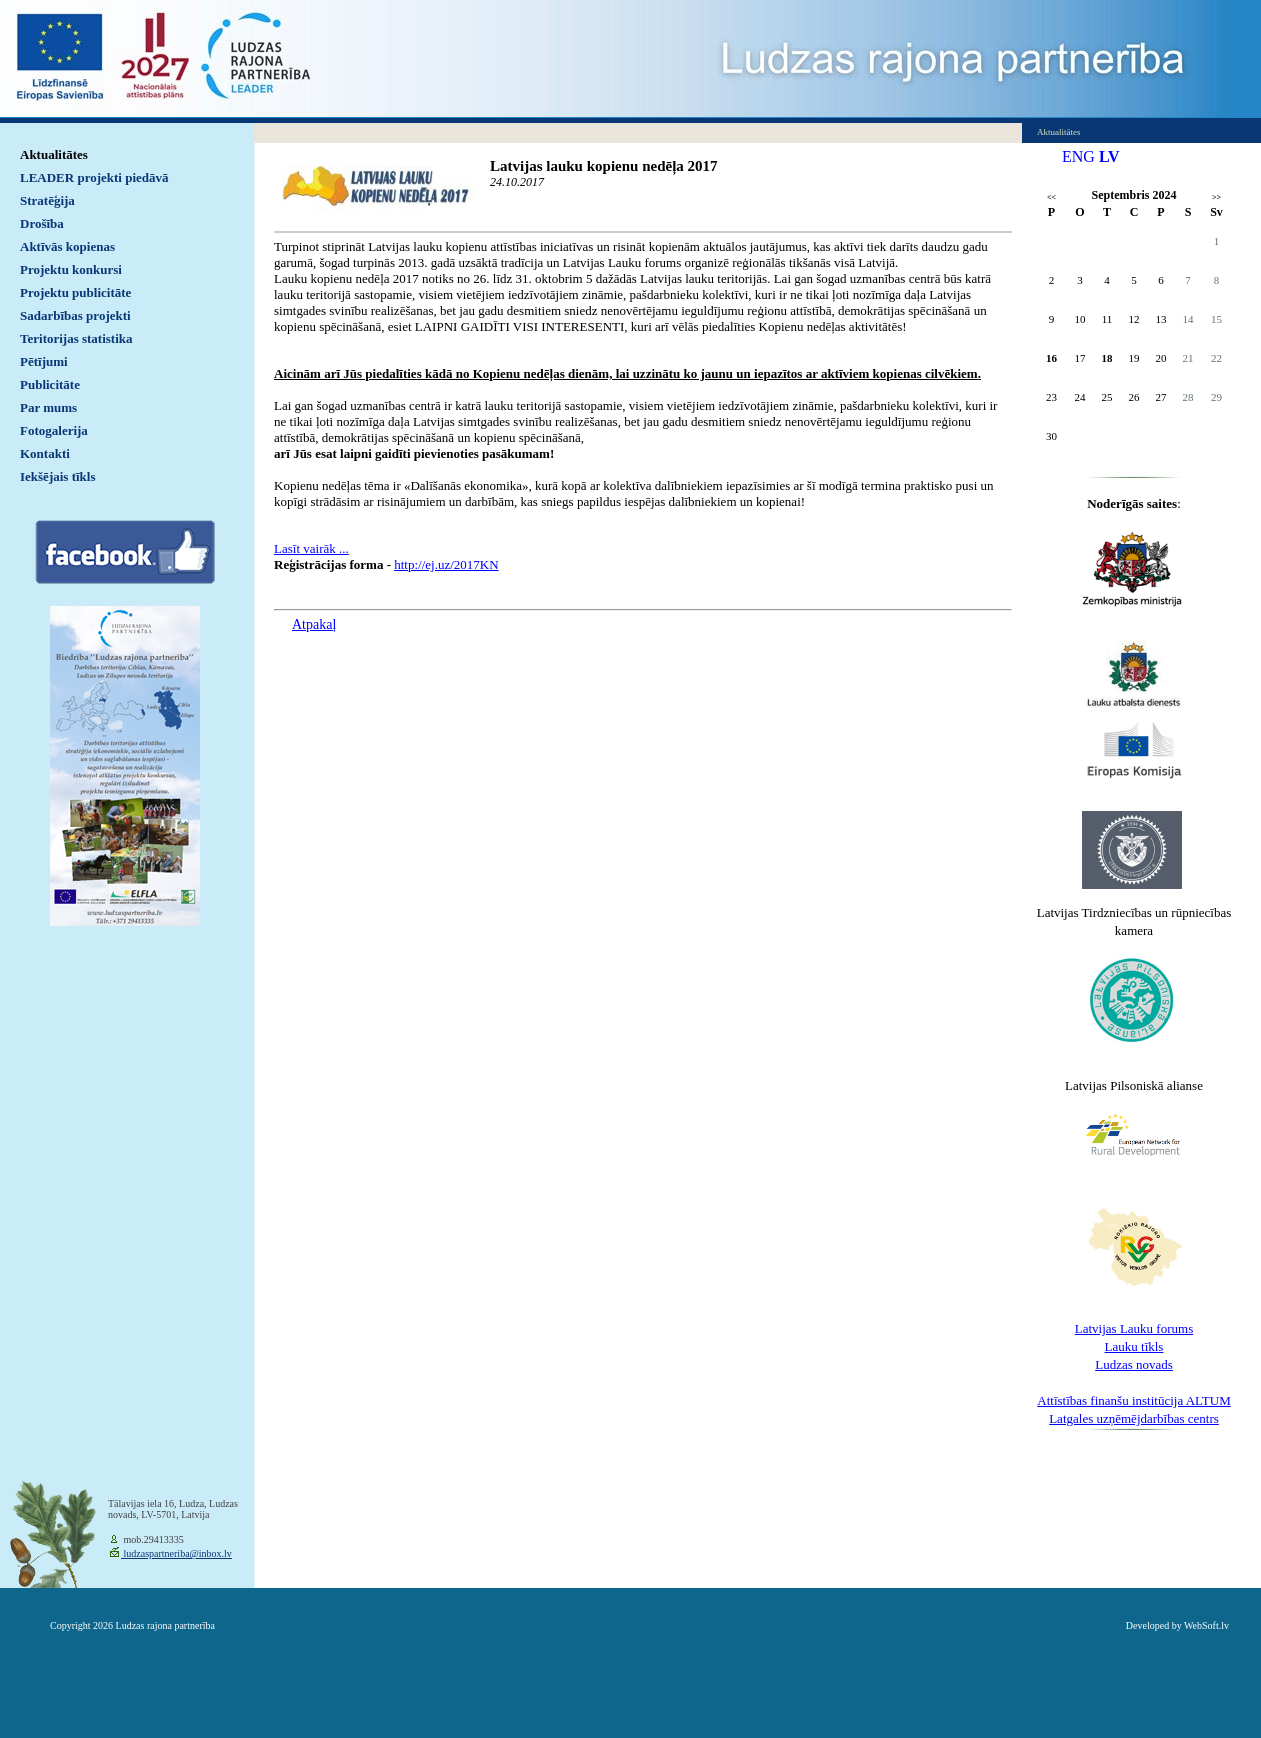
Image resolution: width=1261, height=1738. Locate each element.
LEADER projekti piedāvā (94, 177)
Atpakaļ (314, 624)
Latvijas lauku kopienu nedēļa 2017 (604, 166)
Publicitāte (50, 384)
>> (1216, 197)
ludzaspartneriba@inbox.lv (176, 1553)
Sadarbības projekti (75, 315)
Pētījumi (44, 361)
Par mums (48, 407)
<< (1051, 197)
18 (1107, 358)
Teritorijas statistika (76, 338)
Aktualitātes (54, 154)
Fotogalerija (54, 430)
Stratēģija (47, 200)
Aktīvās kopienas (67, 246)
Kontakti (45, 453)
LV (1109, 156)
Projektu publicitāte (75, 292)
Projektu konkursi (71, 269)
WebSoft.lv (1206, 1625)
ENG (1078, 156)
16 (1051, 358)
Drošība (42, 223)
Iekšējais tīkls (57, 476)
